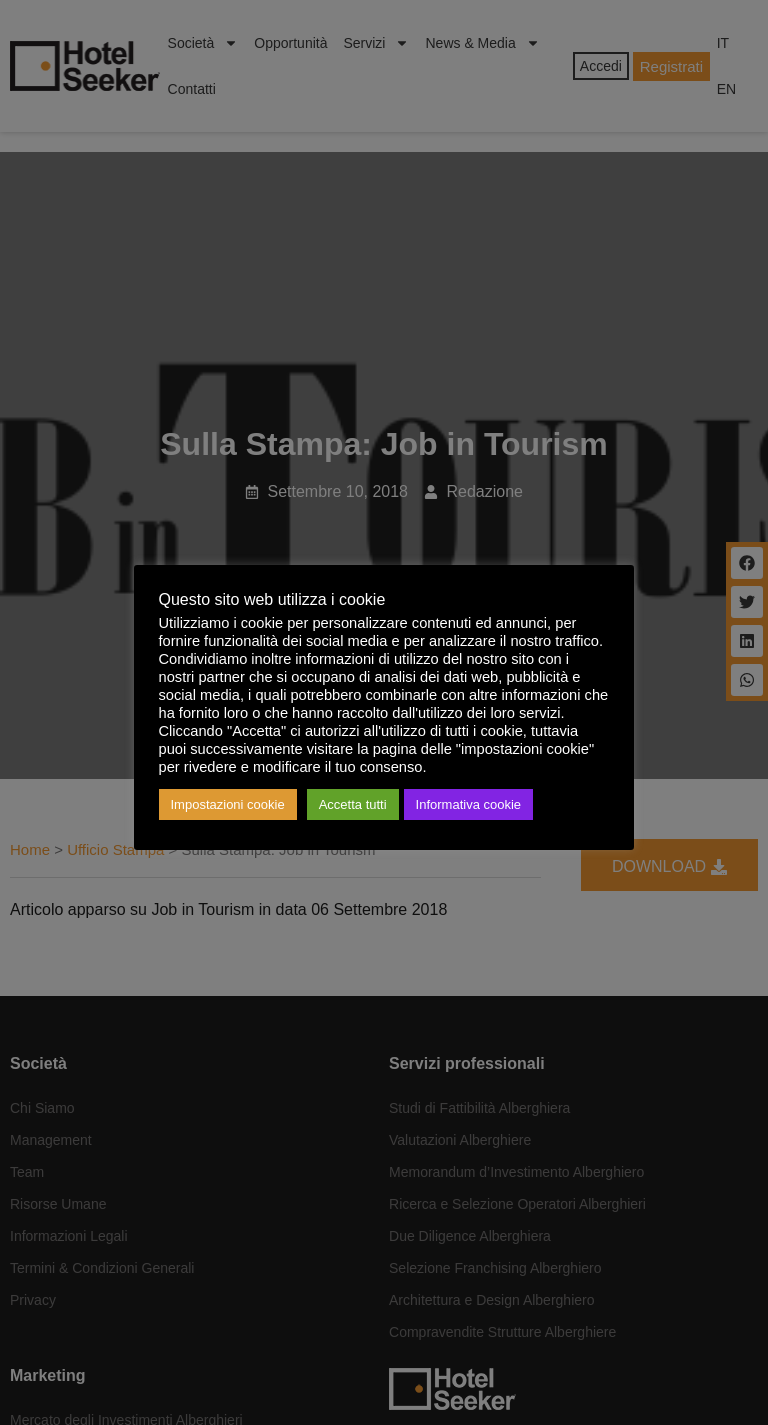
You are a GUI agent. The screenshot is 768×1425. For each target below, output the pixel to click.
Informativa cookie (469, 804)
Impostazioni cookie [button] (228, 804)
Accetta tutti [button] (353, 804)
